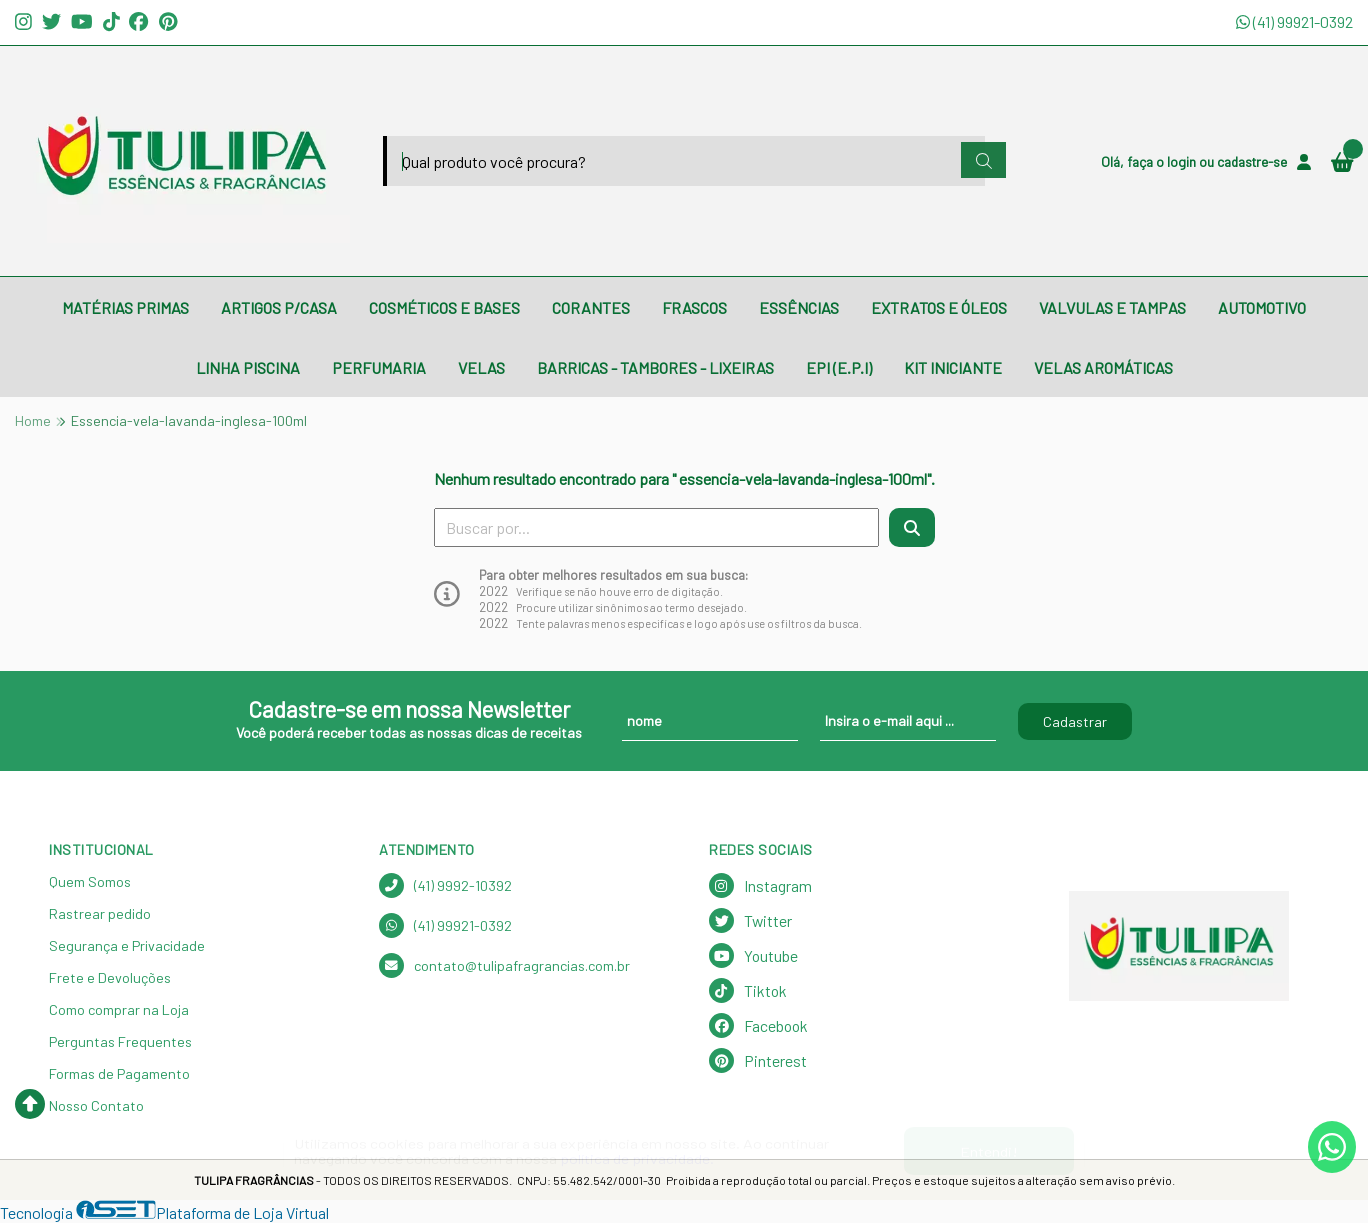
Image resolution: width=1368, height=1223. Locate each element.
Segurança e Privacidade (127, 945)
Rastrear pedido (100, 913)
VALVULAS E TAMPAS (1112, 307)
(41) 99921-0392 (1294, 21)
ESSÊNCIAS (799, 307)
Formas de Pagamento (119, 1073)
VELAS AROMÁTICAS (1103, 367)
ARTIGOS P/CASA (279, 307)
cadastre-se (1252, 161)
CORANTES (591, 307)
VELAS (481, 367)
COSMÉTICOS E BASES (444, 307)
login (1183, 161)
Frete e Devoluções (110, 977)
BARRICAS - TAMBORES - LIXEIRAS (655, 367)
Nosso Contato (96, 1105)
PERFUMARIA (379, 367)
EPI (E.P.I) (839, 367)
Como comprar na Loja (119, 1009)
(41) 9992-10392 (445, 885)
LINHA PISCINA (248, 367)
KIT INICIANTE (953, 367)
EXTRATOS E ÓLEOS (939, 307)
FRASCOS (694, 307)
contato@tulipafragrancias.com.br (504, 965)
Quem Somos (90, 881)
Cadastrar (1075, 721)
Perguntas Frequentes (120, 1041)
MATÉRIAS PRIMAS (125, 307)
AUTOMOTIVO (1262, 307)
